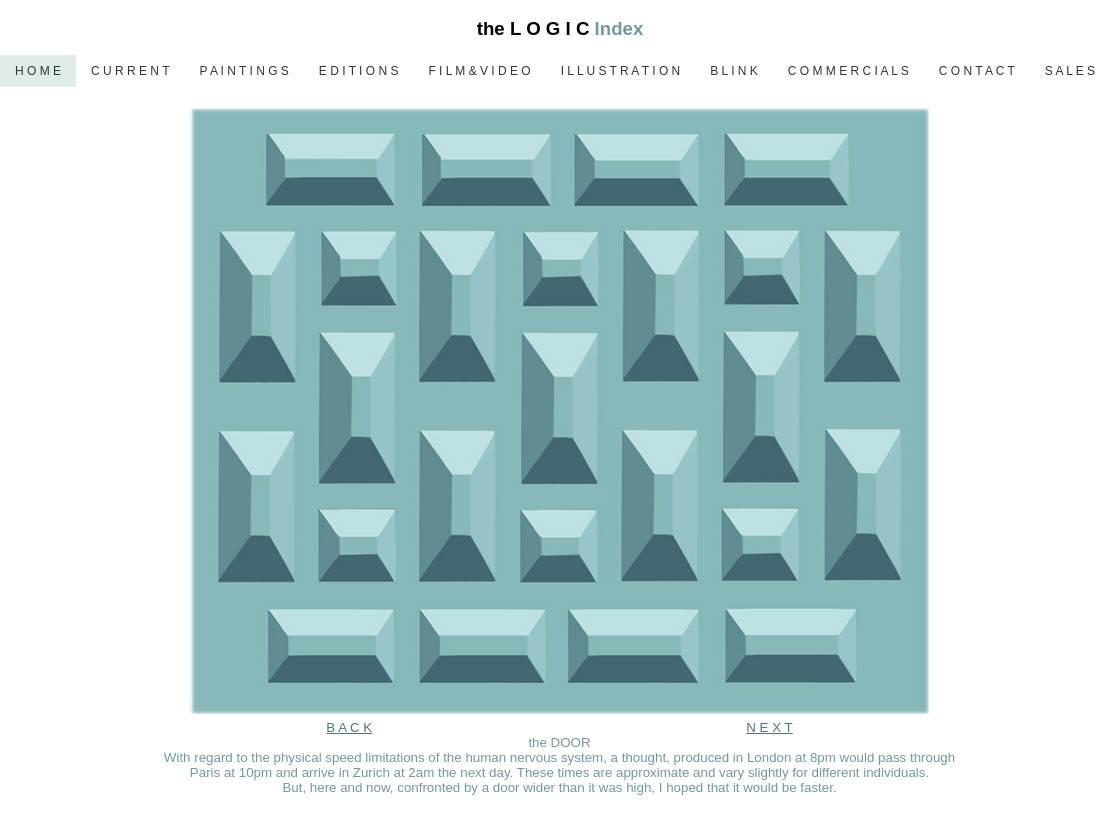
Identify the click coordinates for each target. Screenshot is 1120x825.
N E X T (769, 727)
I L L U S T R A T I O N (621, 71)
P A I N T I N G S (243, 71)
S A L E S (1070, 71)
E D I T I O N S (359, 71)
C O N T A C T (977, 71)
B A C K (349, 727)
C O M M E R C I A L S (848, 71)
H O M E (38, 71)
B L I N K (734, 71)
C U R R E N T (130, 71)
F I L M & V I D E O (479, 71)
